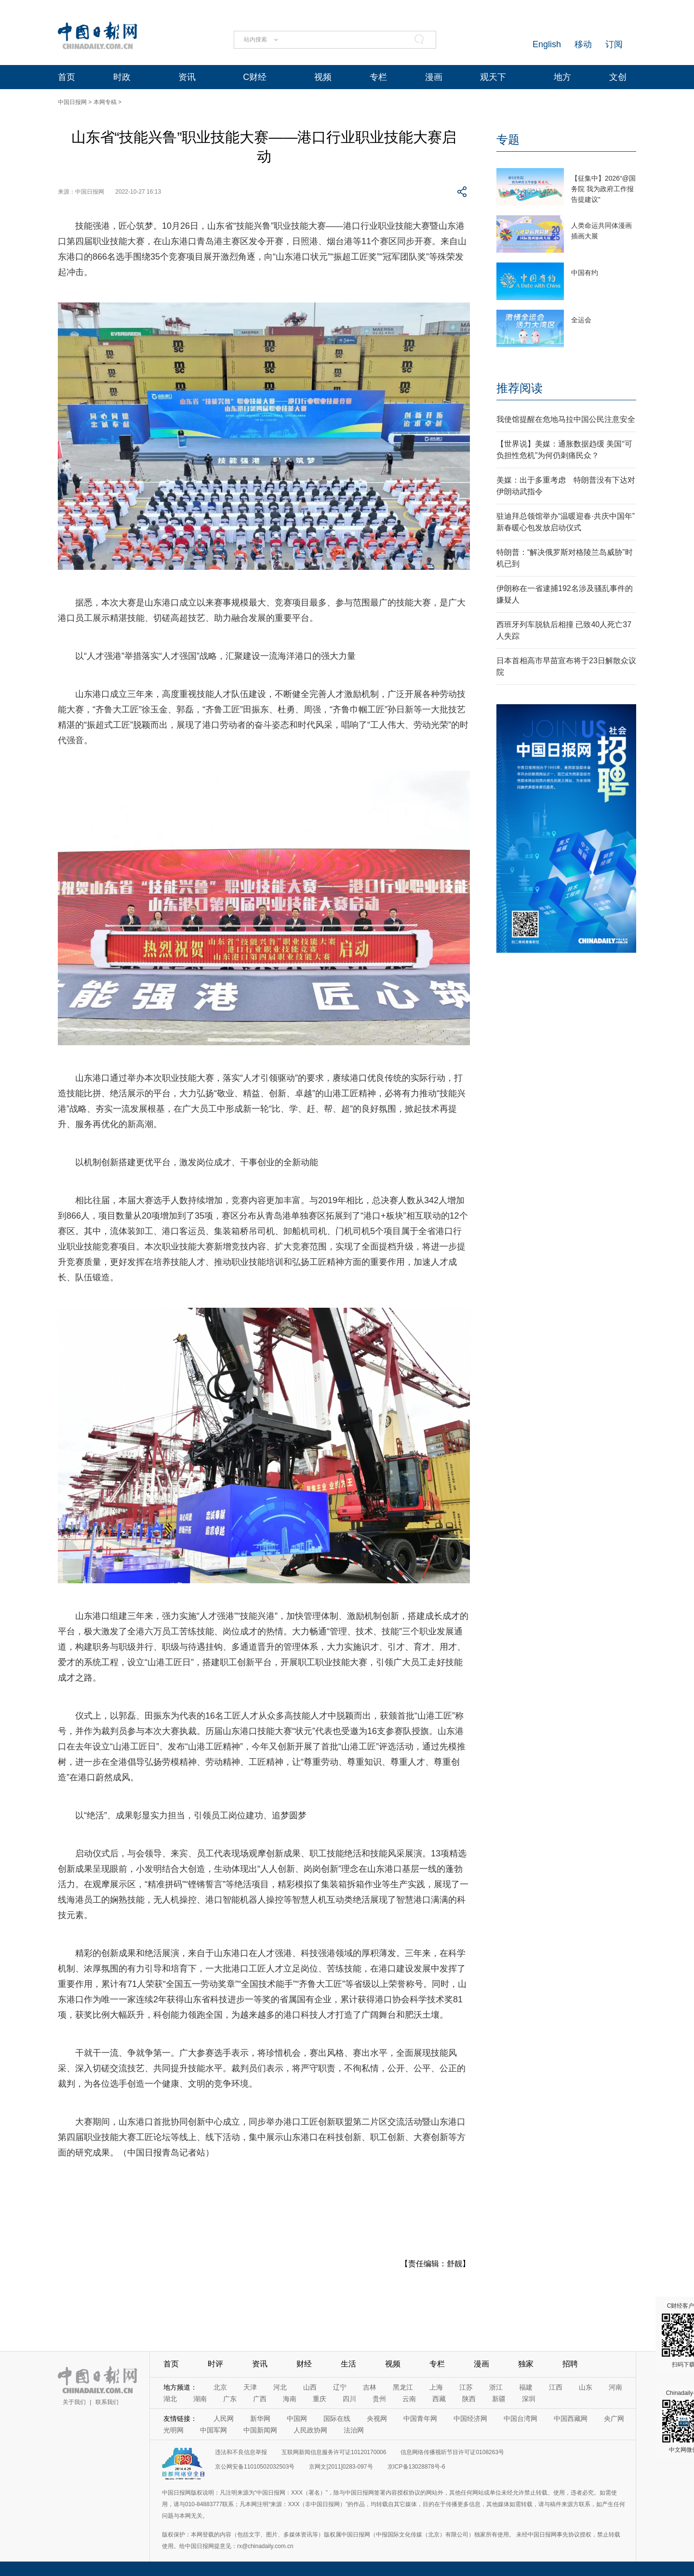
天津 (250, 2387)
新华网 (260, 2418)
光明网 (173, 2430)
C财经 (255, 77)
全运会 (581, 320)
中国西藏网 (570, 2418)
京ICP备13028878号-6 (416, 2466)
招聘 (570, 2364)
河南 (615, 2387)
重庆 (319, 2399)
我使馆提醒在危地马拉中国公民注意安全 (565, 419)
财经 (304, 2364)
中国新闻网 (260, 2430)
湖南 (200, 2399)
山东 (585, 2387)
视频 (323, 77)
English (547, 44)
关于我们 (74, 2402)
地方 (562, 77)
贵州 (379, 2399)
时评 (215, 2364)
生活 (348, 2364)
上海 (436, 2387)
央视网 (377, 2418)
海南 (289, 2399)
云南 (409, 2399)
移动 (583, 44)
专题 (508, 139)
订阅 (614, 44)
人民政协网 (310, 2430)
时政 (122, 77)
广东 (230, 2399)
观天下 (493, 77)
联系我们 (107, 2402)
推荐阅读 (519, 387)
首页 (66, 77)
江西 (555, 2387)
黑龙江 (403, 2387)
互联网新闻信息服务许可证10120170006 (333, 2452)
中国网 (297, 2418)
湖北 (170, 2399)
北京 (220, 2387)
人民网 (224, 2418)
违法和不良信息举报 (241, 2452)
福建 (526, 2387)
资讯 (187, 77)
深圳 (528, 2399)
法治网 (354, 2430)
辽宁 (340, 2387)
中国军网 (213, 2430)
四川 (349, 2399)
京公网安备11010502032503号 (254, 2466)
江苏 (466, 2387)
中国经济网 (470, 2418)
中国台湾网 (520, 2418)
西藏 (439, 2399)
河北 (280, 2387)
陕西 (469, 2399)
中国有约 (584, 272)
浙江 (496, 2387)
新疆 (499, 2399)
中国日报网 (72, 102)
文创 (618, 77)
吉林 (369, 2387)
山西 (310, 2387)
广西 (260, 2399)
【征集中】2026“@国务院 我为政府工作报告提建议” (603, 188)
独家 (526, 2364)
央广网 (614, 2418)
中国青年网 (420, 2418)
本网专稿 (105, 102)
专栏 (378, 77)
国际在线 (336, 2418)
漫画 (433, 77)
